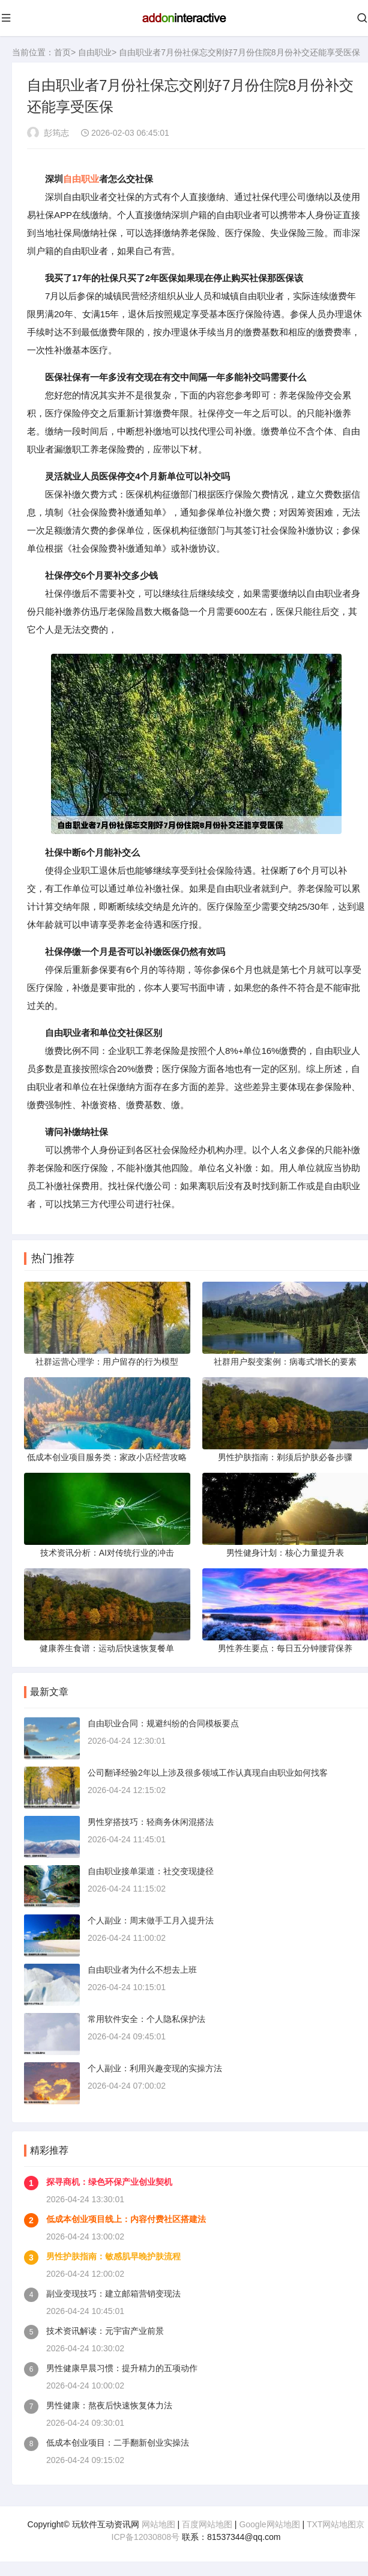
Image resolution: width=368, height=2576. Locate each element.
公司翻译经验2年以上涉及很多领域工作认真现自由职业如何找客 (208, 1778)
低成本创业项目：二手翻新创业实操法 (117, 2448)
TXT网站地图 (331, 2530)
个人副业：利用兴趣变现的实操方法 (155, 2074)
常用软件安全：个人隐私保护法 (146, 2025)
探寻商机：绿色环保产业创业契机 (109, 2188)
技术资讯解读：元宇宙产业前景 (105, 2337)
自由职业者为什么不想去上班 (142, 1976)
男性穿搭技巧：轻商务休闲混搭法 (151, 1828)
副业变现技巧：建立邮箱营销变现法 (113, 2299)
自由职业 (95, 52)
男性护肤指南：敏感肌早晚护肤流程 (113, 2262)
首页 (62, 52)
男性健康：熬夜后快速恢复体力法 (109, 2411)
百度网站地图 (207, 2530)
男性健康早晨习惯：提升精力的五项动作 (122, 2374)
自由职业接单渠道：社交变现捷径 (151, 1877)
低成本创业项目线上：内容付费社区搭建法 (126, 2225)
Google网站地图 (269, 2530)
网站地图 (158, 2530)
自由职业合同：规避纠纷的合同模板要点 (163, 1729)
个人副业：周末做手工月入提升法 (151, 1926)
